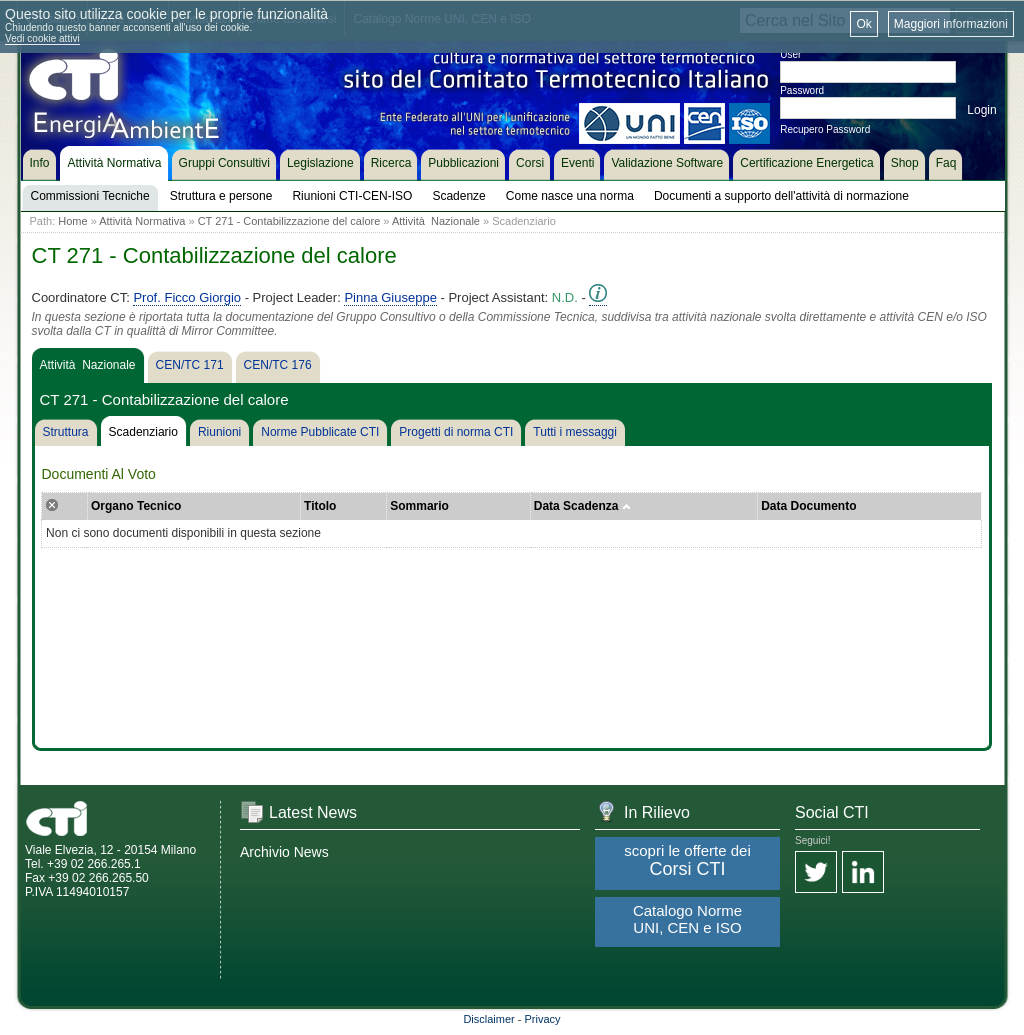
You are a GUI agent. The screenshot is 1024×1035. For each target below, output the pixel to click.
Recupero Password (825, 129)
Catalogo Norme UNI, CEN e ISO (687, 919)
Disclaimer (488, 1019)
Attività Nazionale (436, 221)
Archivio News (284, 852)
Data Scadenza (582, 506)
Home (72, 221)
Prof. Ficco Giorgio (187, 297)
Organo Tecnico (136, 506)
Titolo (320, 506)
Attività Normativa (142, 221)
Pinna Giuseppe (390, 297)
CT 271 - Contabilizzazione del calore (289, 221)
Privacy (543, 1019)
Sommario (419, 506)
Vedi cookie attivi (42, 38)
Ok (863, 24)
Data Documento (808, 506)
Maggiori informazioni (951, 24)
